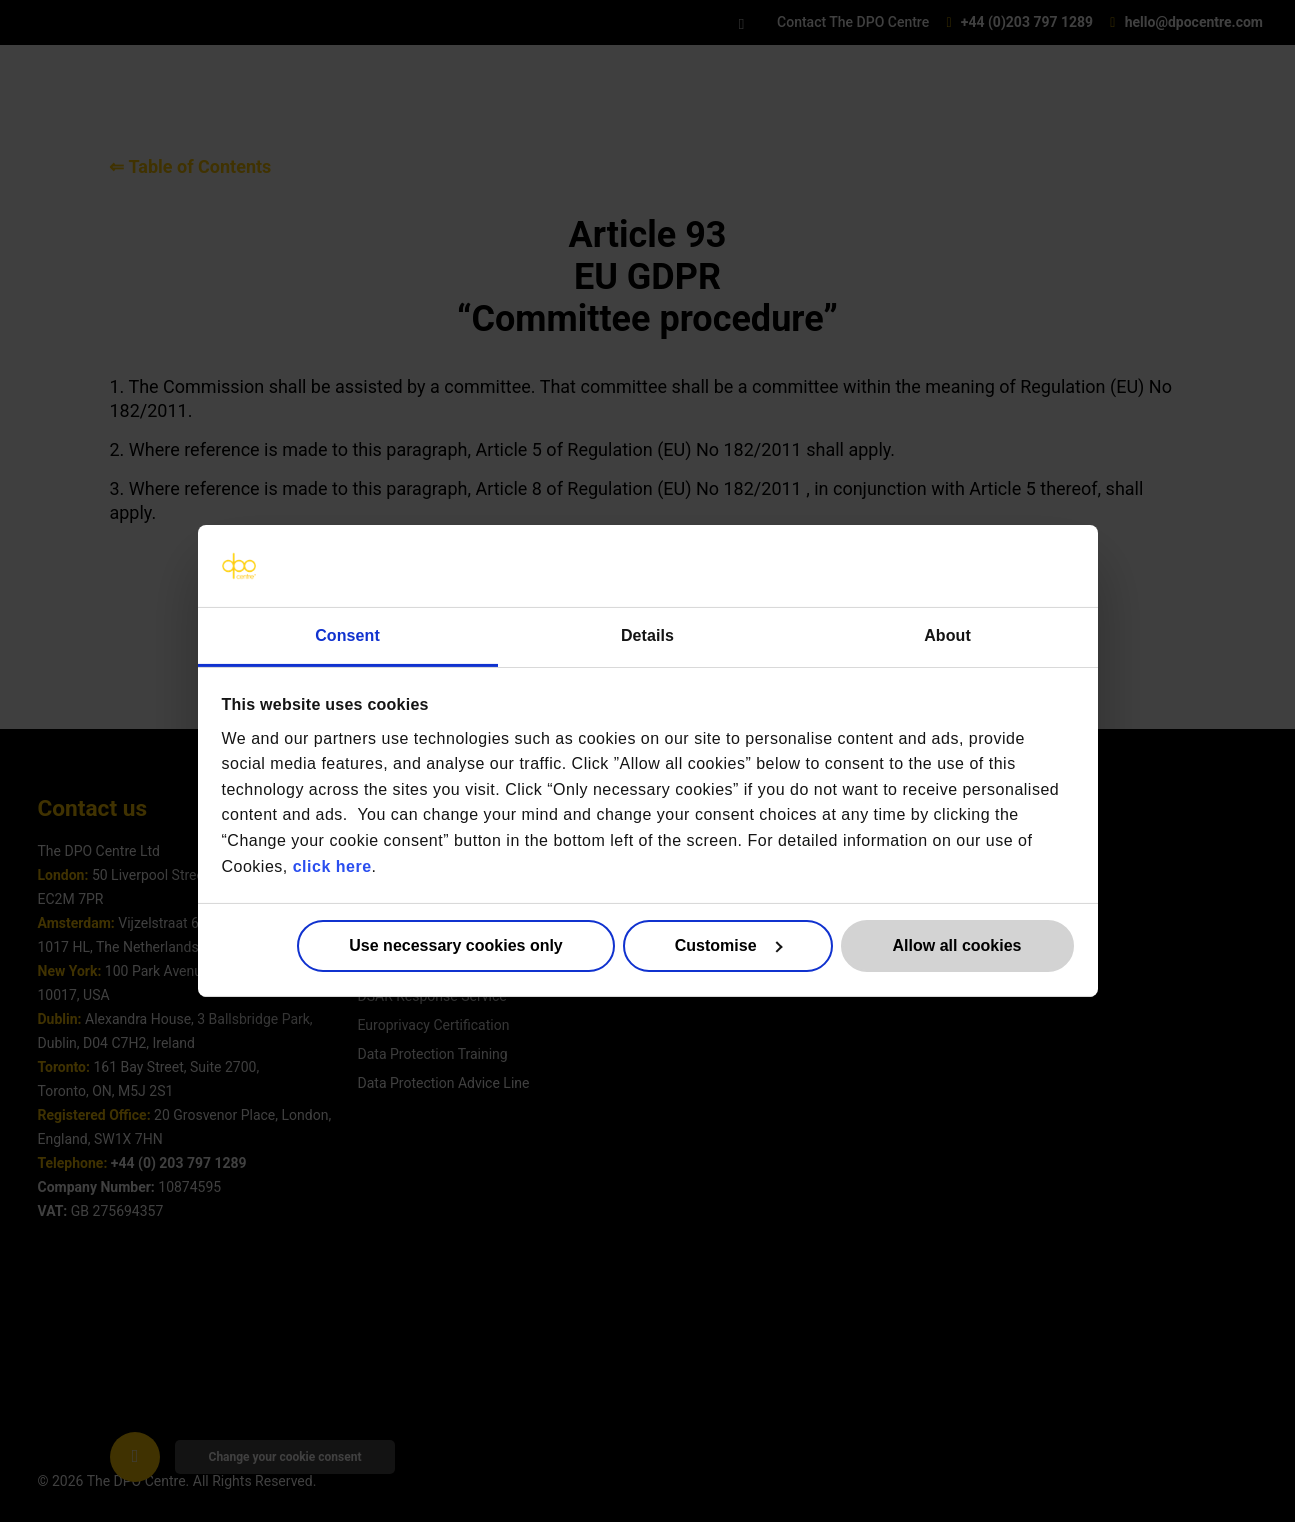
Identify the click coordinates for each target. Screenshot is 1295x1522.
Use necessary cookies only (455, 945)
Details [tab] (647, 635)
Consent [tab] (347, 635)
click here (332, 865)
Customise (728, 945)
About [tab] (947, 635)
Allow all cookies (957, 945)
